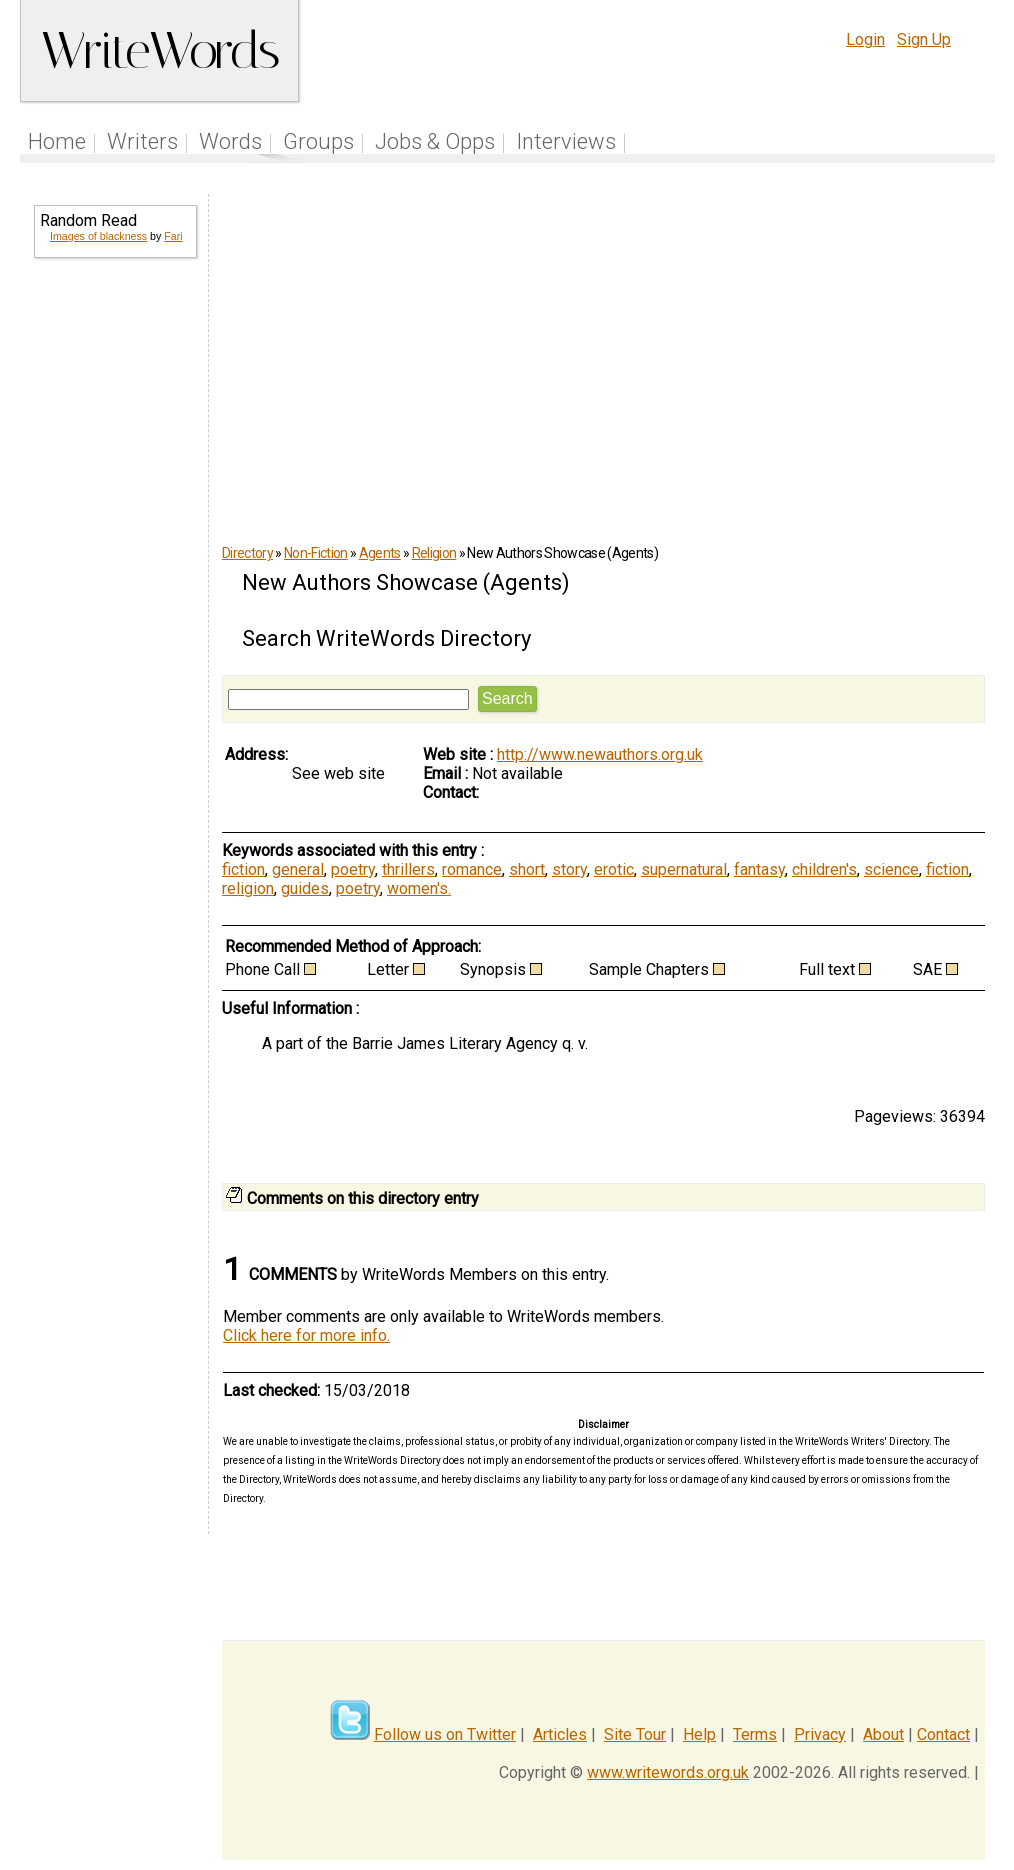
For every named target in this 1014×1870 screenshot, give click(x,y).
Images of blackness (98, 236)
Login (865, 39)
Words (230, 141)
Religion (434, 553)
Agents (380, 553)
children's (824, 869)
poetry (353, 869)
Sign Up (924, 39)
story (569, 869)
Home (57, 141)
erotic (614, 869)
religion (248, 888)
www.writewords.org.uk (668, 1772)
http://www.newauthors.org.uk (600, 754)
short (527, 869)
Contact (943, 1734)
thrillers (408, 869)
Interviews (566, 141)
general (298, 869)
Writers (142, 141)
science (891, 869)
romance (472, 869)
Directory (247, 553)
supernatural (684, 869)
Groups (318, 141)
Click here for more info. (306, 1335)
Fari (173, 236)
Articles (560, 1734)
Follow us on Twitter (445, 1734)
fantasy (759, 869)
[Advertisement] (114, 596)
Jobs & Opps (435, 141)
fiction (243, 869)
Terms (755, 1734)
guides (305, 888)
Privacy (820, 1734)
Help (699, 1734)
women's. (419, 888)
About (883, 1734)
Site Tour (635, 1734)
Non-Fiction (316, 553)
